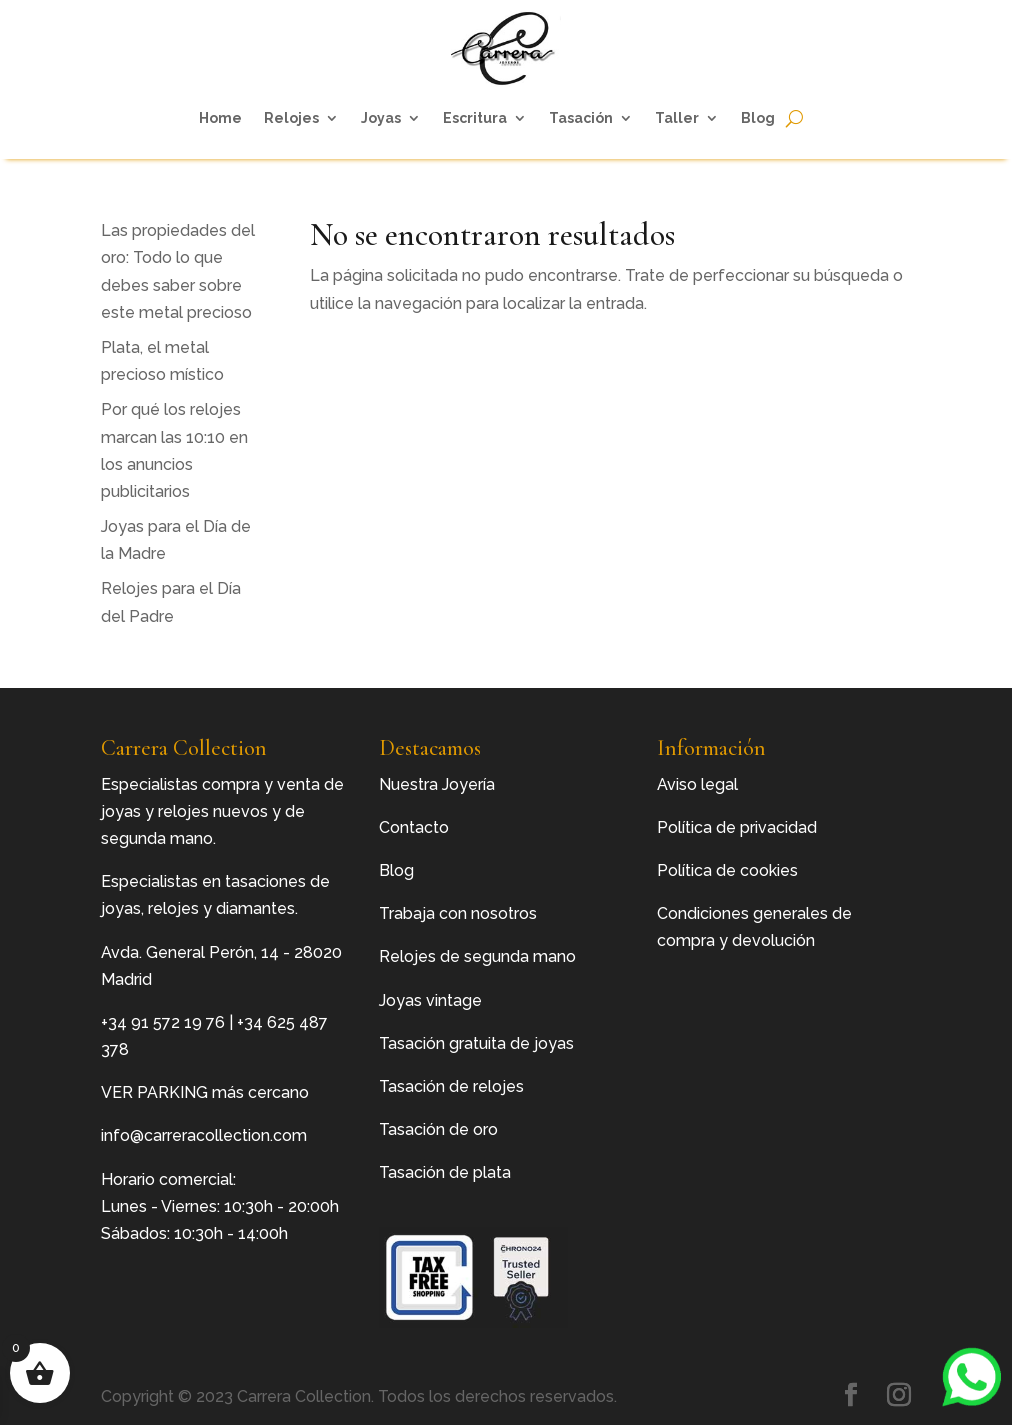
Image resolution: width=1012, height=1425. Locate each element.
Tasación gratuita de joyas (476, 1043)
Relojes (291, 118)
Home (220, 118)
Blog (758, 118)
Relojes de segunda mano (477, 956)
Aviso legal (697, 784)
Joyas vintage (430, 1000)
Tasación (581, 118)
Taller (677, 118)
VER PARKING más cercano (205, 1092)
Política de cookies (727, 870)
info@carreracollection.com (204, 1135)
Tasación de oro (438, 1129)
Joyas (381, 118)
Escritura (475, 118)
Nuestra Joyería (437, 784)
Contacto (414, 827)
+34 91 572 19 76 (163, 1022)
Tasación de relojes (451, 1086)
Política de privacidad (737, 827)
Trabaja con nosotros (458, 913)
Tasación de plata (445, 1172)
